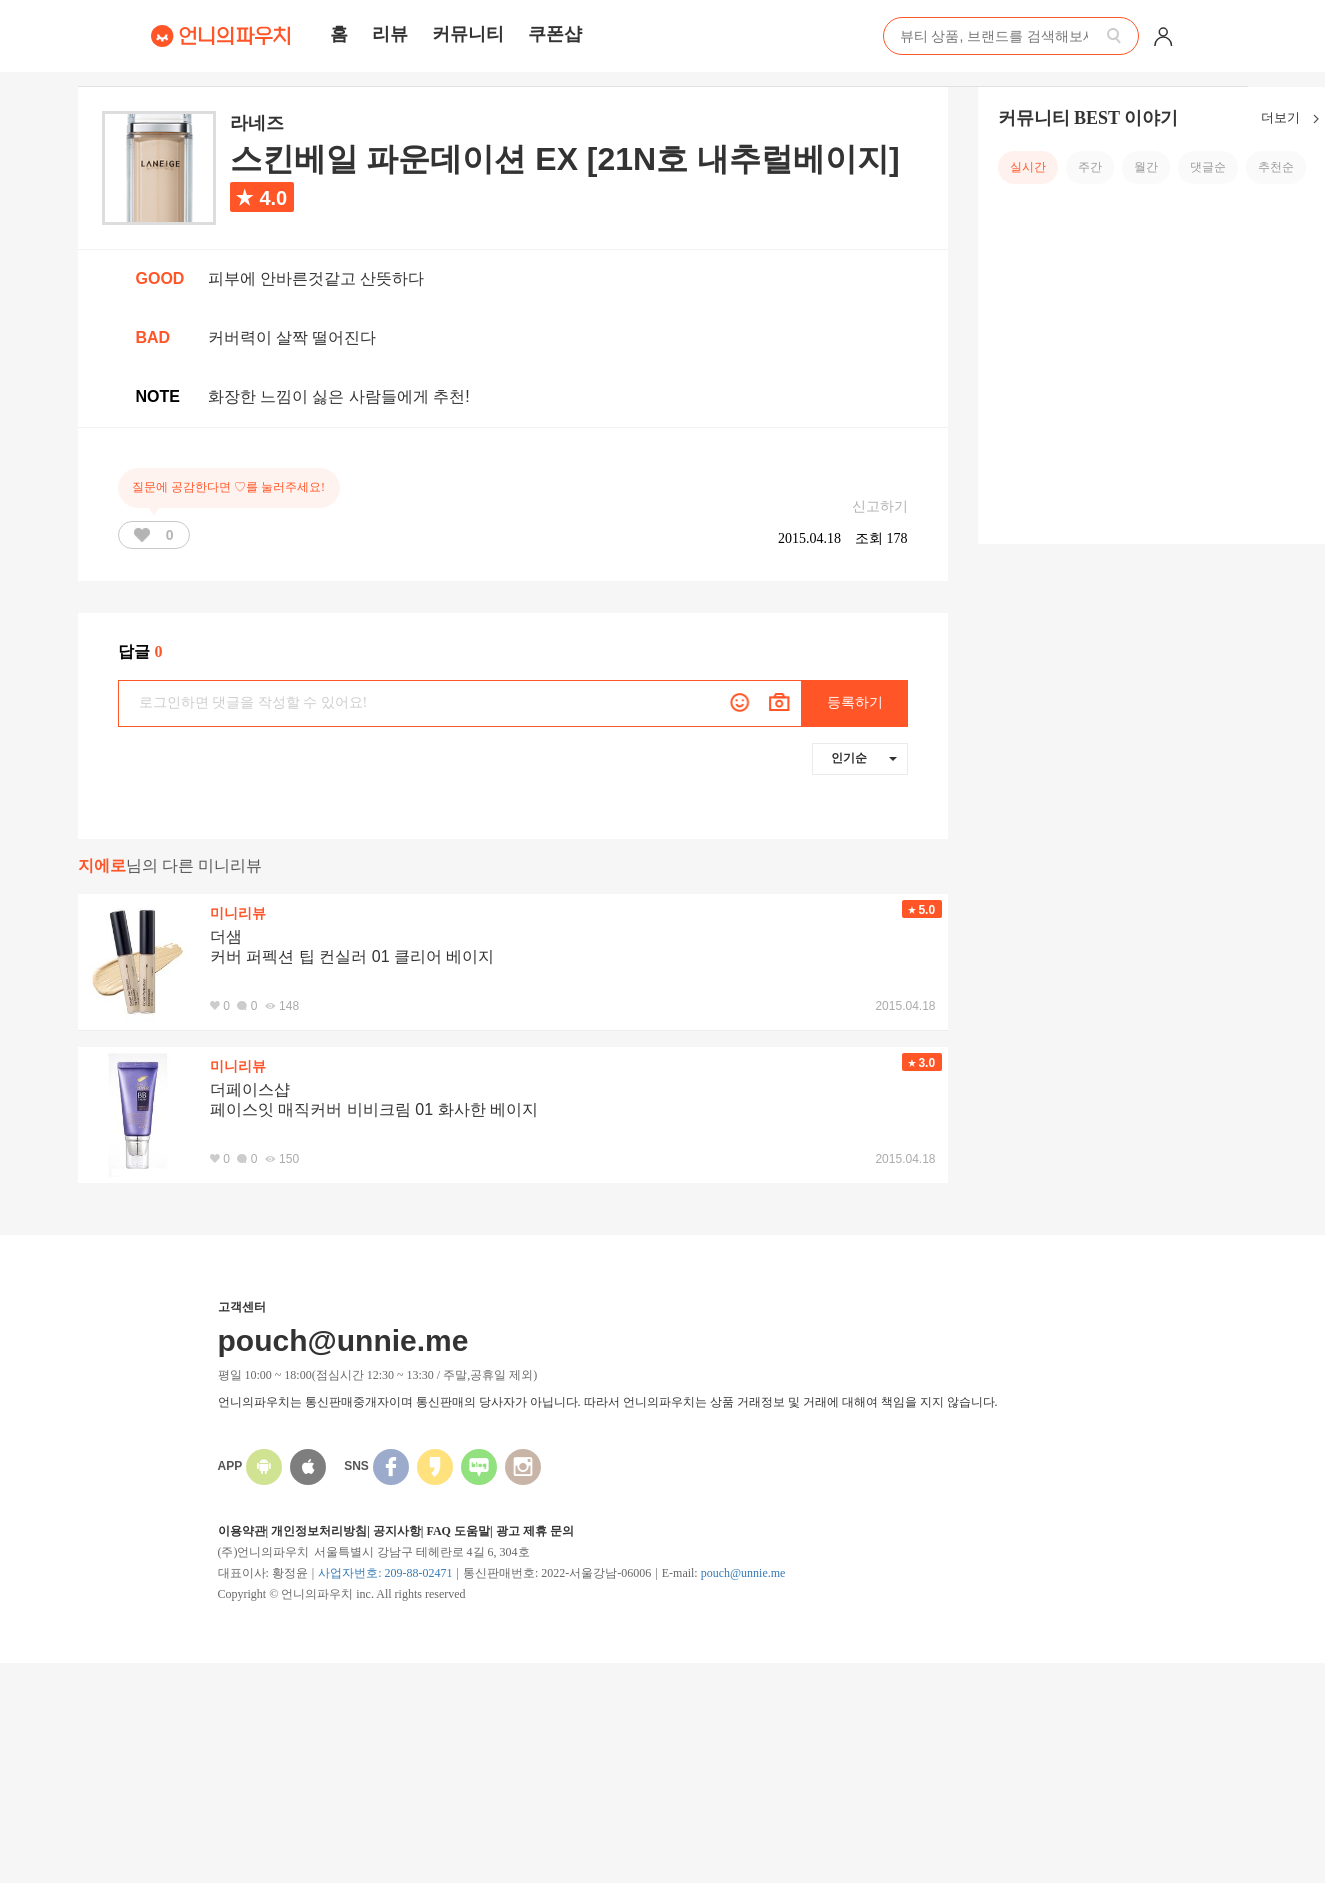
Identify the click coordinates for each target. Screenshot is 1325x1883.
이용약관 (242, 1531)
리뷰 (390, 34)
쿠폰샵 (555, 34)
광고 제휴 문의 (535, 1531)
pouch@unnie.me (743, 1573)
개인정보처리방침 (319, 1531)
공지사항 (397, 1531)
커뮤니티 (468, 34)
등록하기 (855, 702)
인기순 (864, 758)
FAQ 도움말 (457, 1531)
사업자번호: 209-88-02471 (385, 1573)
